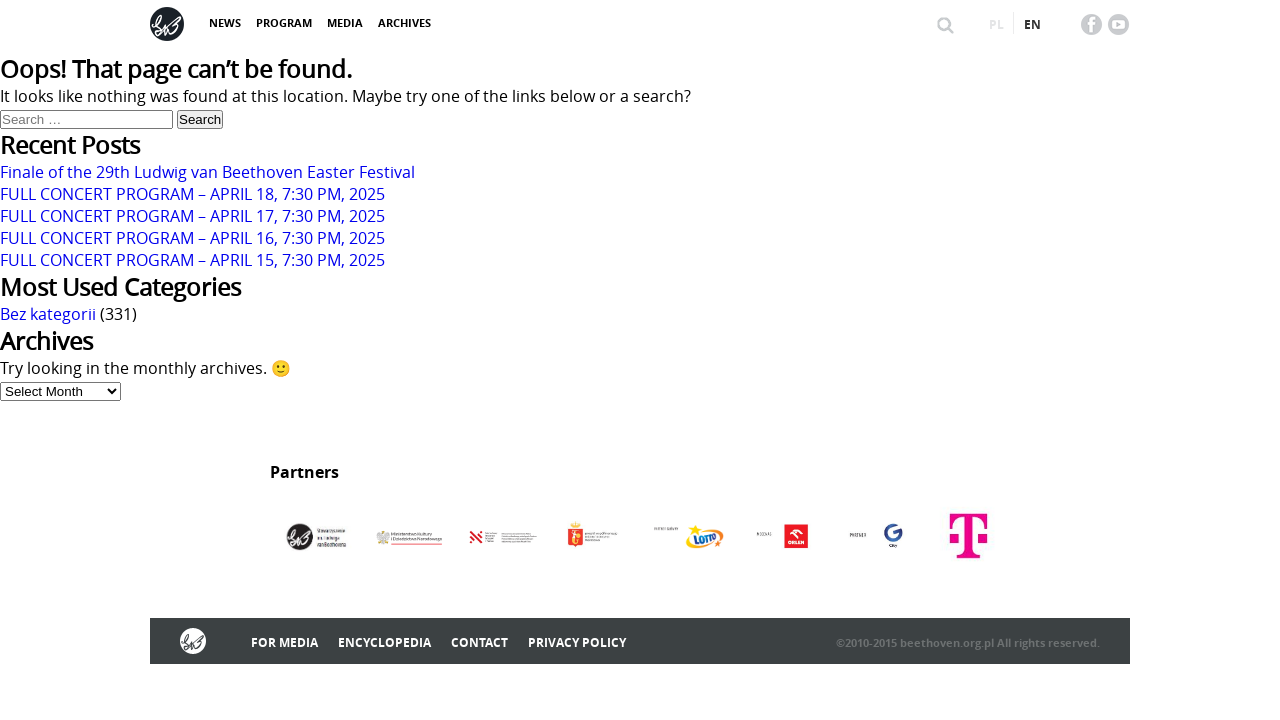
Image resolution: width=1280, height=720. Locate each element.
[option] (316, 538)
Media (345, 22)
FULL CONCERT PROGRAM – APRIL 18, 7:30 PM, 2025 (192, 194)
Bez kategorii (48, 314)
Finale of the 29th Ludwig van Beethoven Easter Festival (207, 172)
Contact (479, 642)
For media (284, 642)
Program (284, 22)
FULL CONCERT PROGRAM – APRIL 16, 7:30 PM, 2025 (192, 238)
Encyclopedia (384, 642)
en (1032, 24)
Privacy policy (577, 642)
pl (996, 24)
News (225, 22)
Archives (404, 22)
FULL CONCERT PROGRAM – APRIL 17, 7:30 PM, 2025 (192, 216)
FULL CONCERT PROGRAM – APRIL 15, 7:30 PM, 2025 (192, 260)
